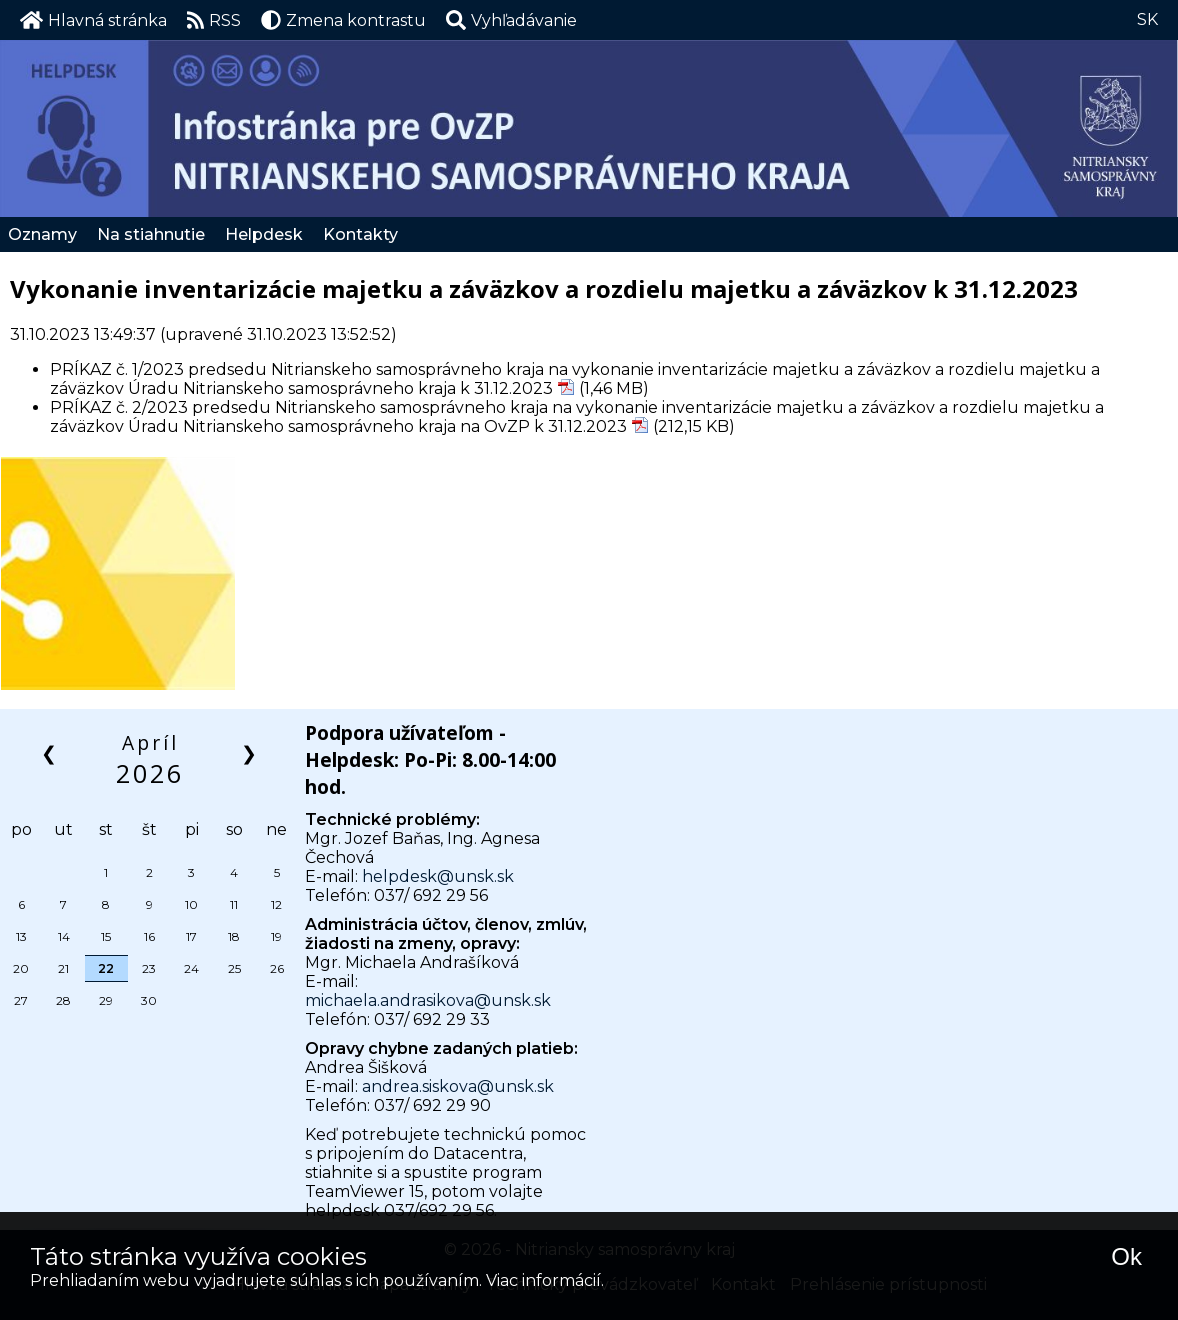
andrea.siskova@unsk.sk (458, 1086)
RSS (214, 20)
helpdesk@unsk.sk (438, 876)
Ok (1126, 1256)
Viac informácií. (545, 1280)
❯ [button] (250, 752)
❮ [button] (50, 752)
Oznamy (42, 234)
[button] (511, 20)
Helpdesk (264, 234)
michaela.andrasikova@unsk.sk (428, 1000)
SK (1147, 19)
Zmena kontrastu (343, 20)
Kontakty (360, 234)
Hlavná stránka (93, 20)
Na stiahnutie (151, 234)
